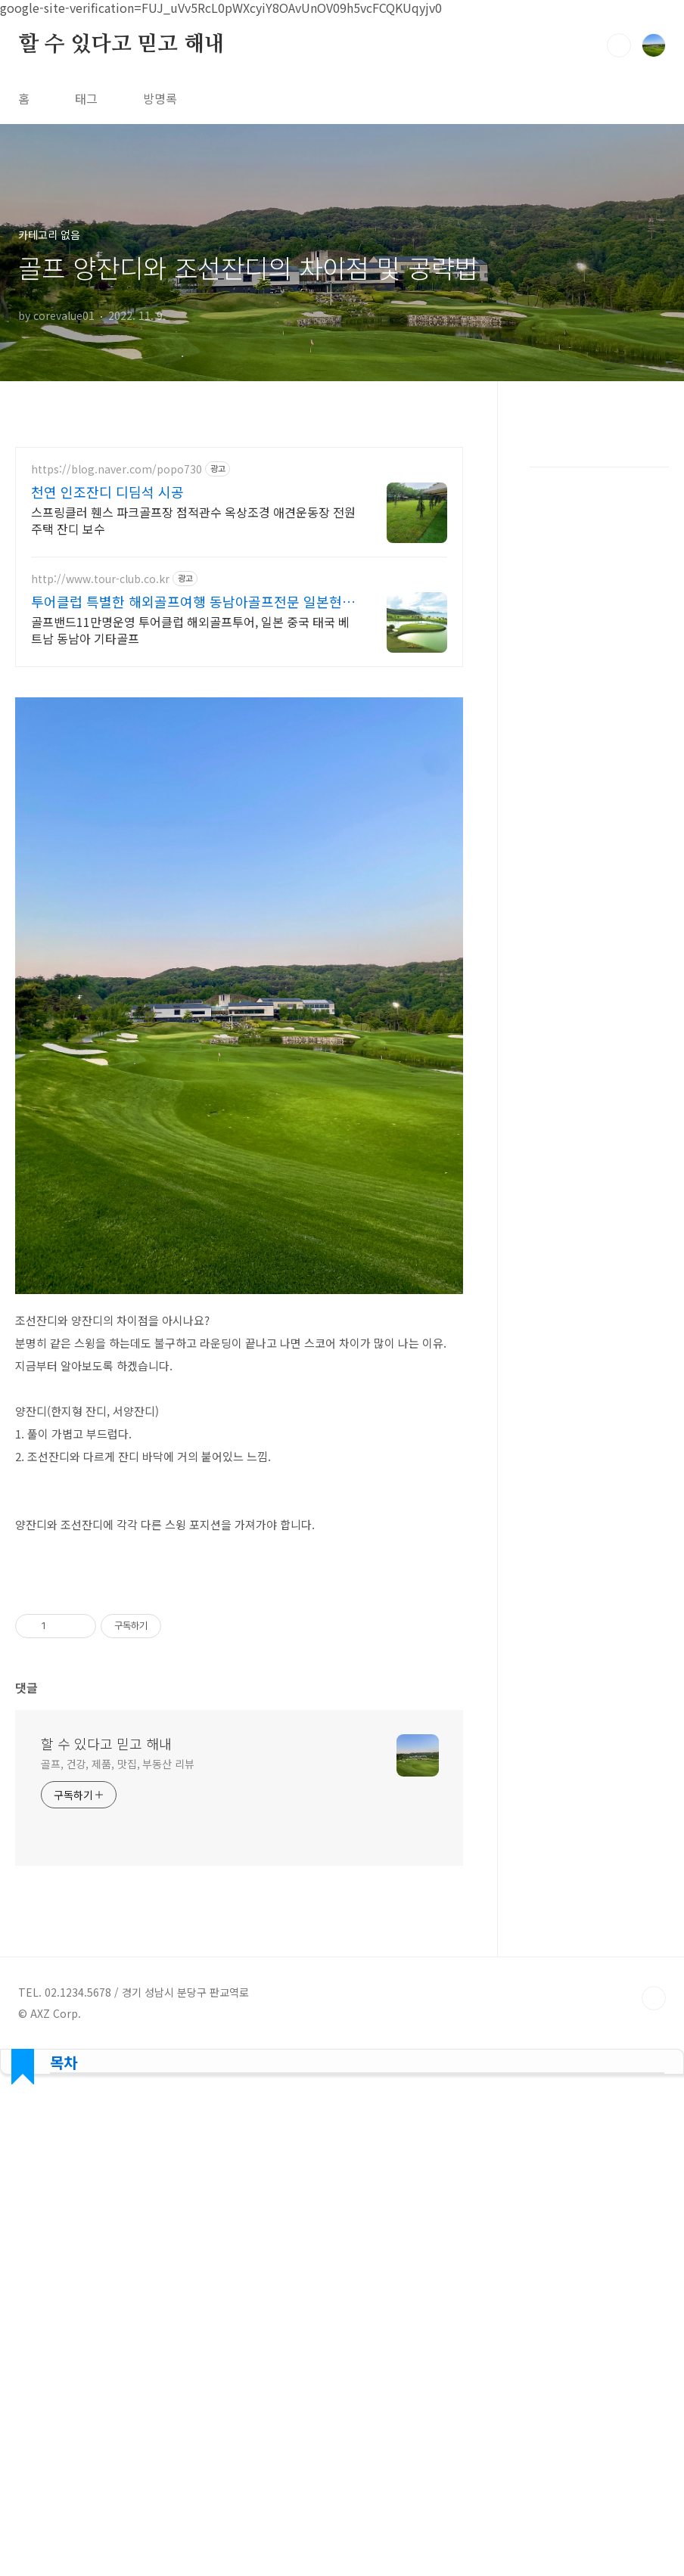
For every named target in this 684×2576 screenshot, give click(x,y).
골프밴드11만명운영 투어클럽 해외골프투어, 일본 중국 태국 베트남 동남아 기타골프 (190, 630)
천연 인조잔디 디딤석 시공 (107, 492)
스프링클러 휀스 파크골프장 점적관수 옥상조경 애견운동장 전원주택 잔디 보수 (193, 520)
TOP (654, 1998)
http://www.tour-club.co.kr (100, 579)
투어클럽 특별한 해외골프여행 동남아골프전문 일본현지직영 (193, 601)
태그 (86, 98)
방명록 (160, 98)
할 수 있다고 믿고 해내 (121, 44)
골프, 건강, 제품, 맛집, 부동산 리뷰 (117, 1763)
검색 (619, 45)
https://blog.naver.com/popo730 (116, 469)
